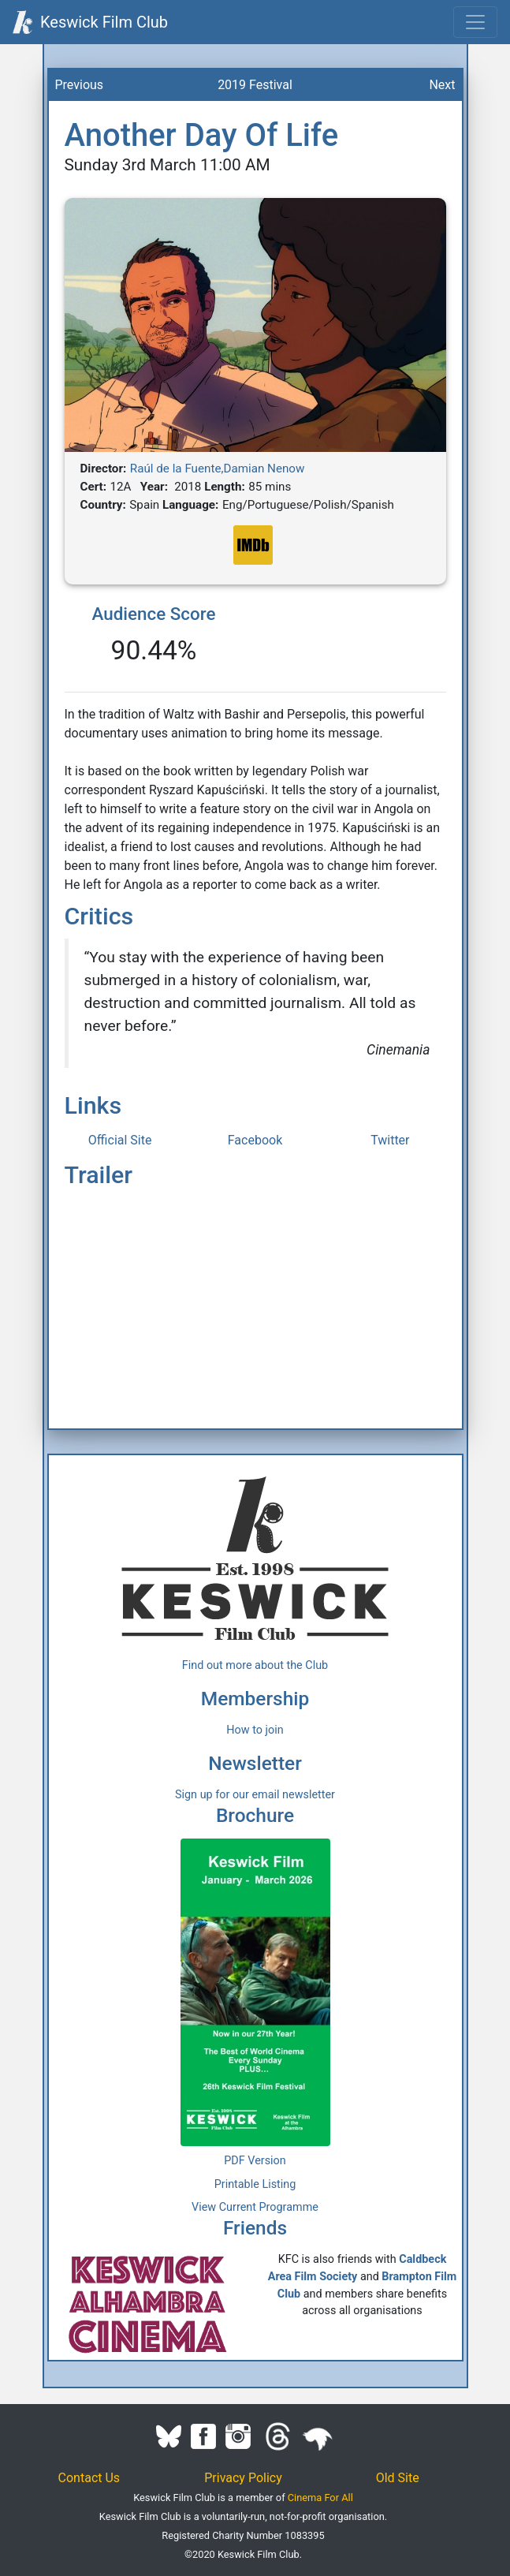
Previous (79, 84)
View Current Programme (255, 2207)
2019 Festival (255, 84)
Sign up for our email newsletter (255, 1794)
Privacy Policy (243, 2477)
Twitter (389, 1140)
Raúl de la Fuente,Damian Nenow (217, 468)
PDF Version (255, 2160)
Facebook (255, 1140)
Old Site (397, 2477)
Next (442, 84)
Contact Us (89, 2477)
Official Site (120, 1140)
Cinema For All (320, 2497)
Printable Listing (255, 2184)
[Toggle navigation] (475, 22)
